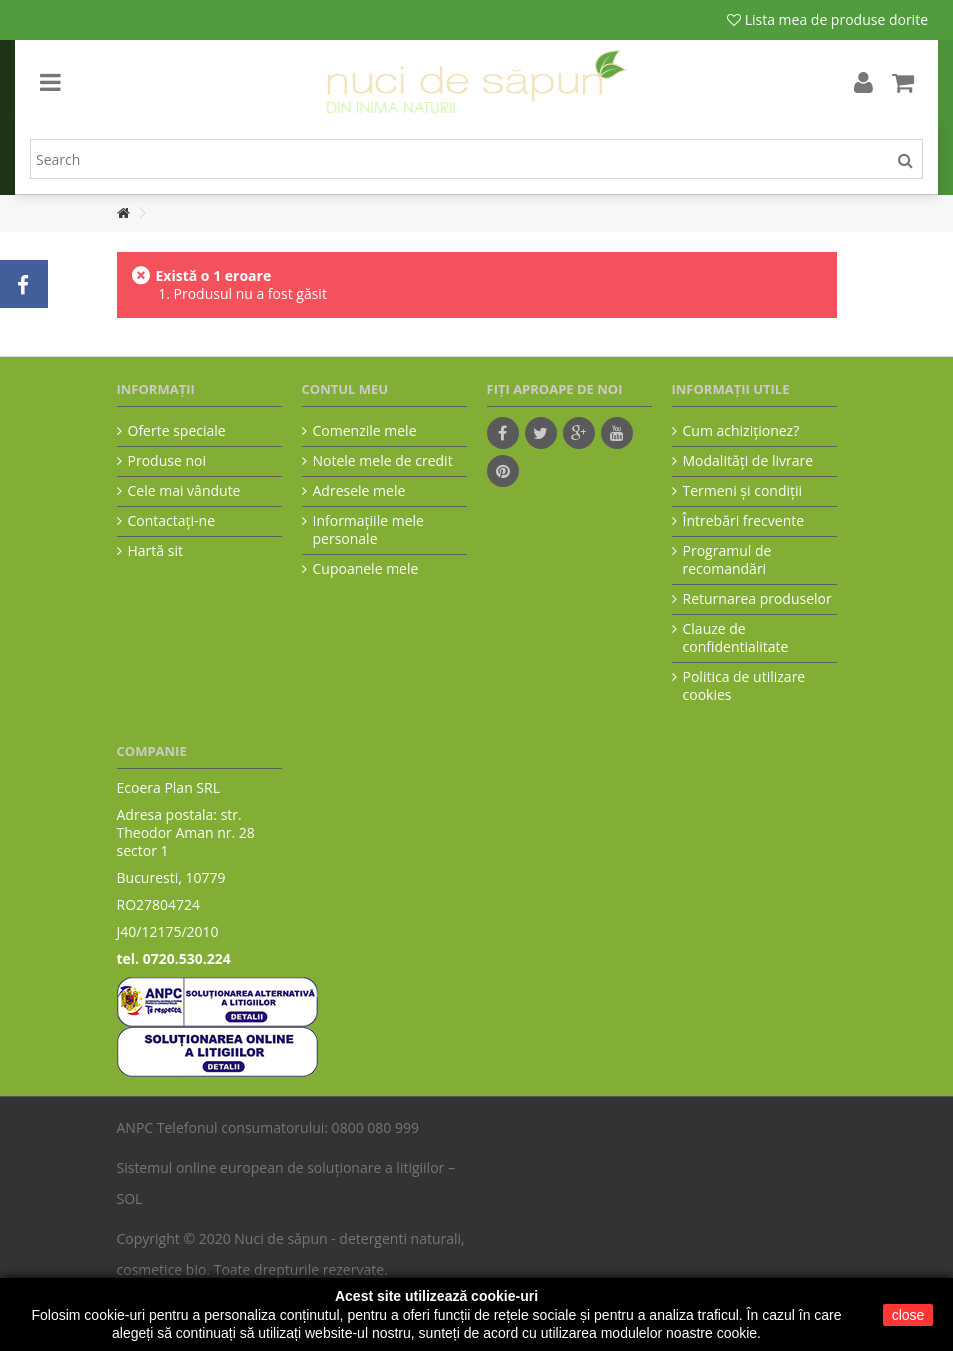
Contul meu (345, 389)
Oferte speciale (177, 431)
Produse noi (167, 461)
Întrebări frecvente (744, 521)
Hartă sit (155, 551)
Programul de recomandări (727, 560)
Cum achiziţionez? (741, 431)
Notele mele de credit (383, 461)
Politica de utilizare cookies (744, 686)
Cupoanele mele (366, 569)
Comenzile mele (365, 431)
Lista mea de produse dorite (827, 19)
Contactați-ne (172, 521)
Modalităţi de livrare (748, 461)
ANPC (135, 1127)
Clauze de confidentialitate (736, 638)
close (908, 1315)
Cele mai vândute (184, 491)
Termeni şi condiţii (743, 491)
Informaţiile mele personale (368, 530)
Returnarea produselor (757, 599)
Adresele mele (359, 491)
